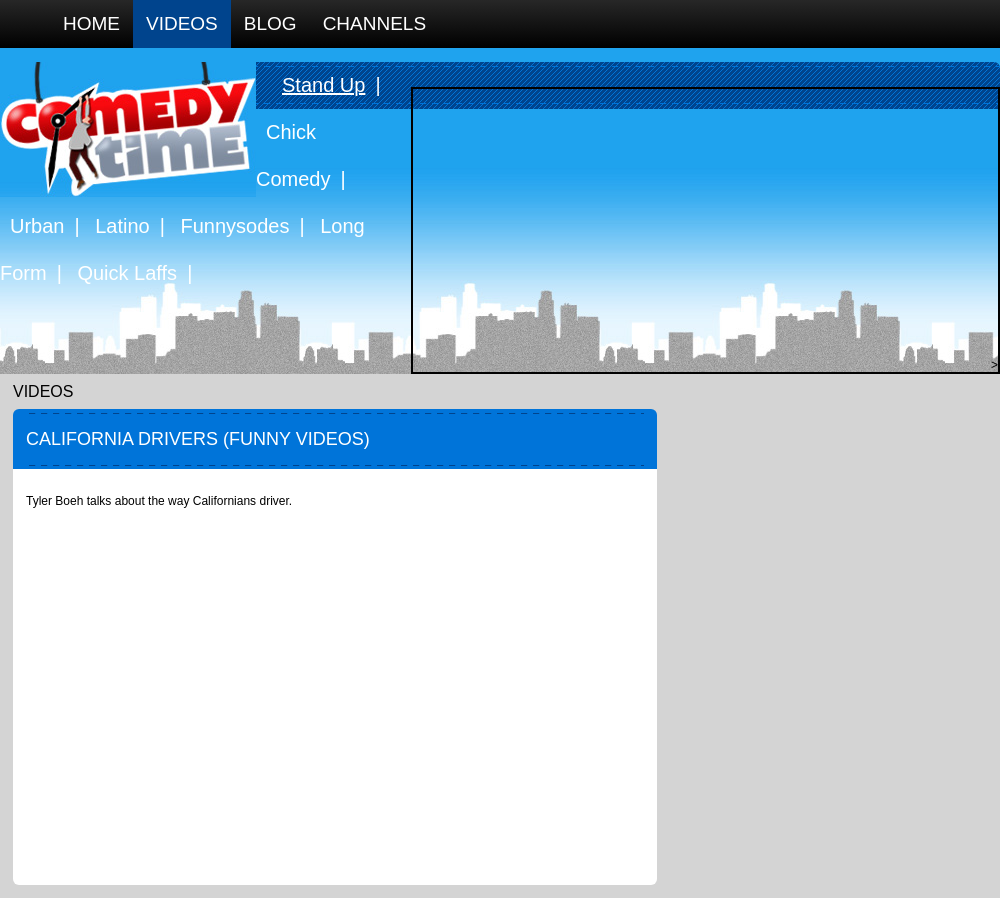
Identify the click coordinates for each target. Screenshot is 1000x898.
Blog (270, 23)
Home (91, 23)
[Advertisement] (700, 229)
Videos (182, 23)
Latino (122, 226)
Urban (37, 226)
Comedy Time (128, 129)
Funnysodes (235, 226)
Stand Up (323, 85)
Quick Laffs (127, 273)
